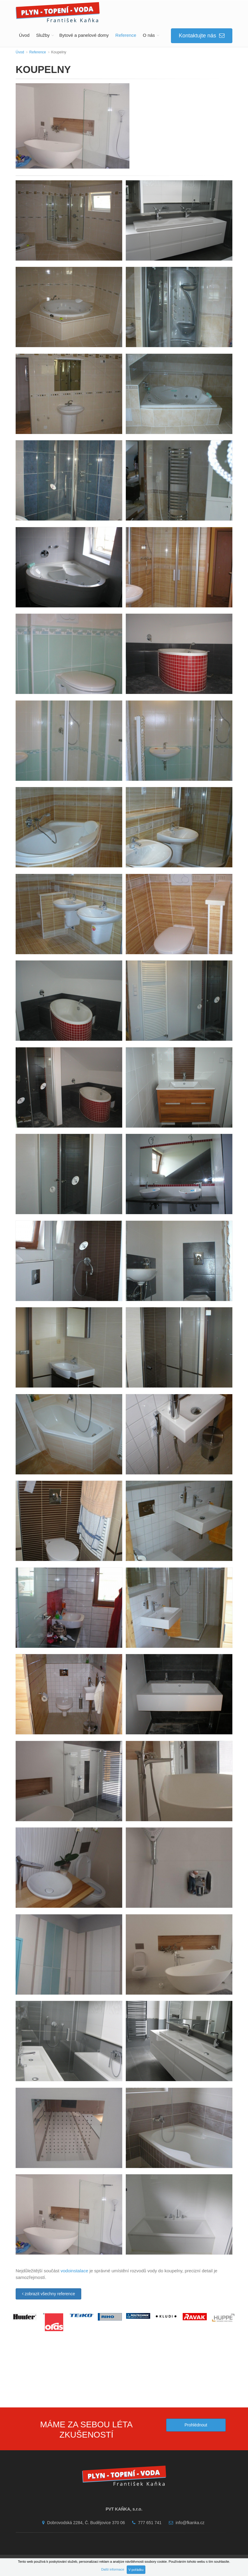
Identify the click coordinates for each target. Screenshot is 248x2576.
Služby (43, 35)
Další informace (112, 2569)
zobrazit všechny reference (48, 2293)
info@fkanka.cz (185, 2522)
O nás (149, 35)
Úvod (24, 35)
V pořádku (136, 2569)
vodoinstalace (74, 2270)
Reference (125, 35)
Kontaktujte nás (202, 36)
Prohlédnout (195, 2425)
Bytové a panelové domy (84, 35)
